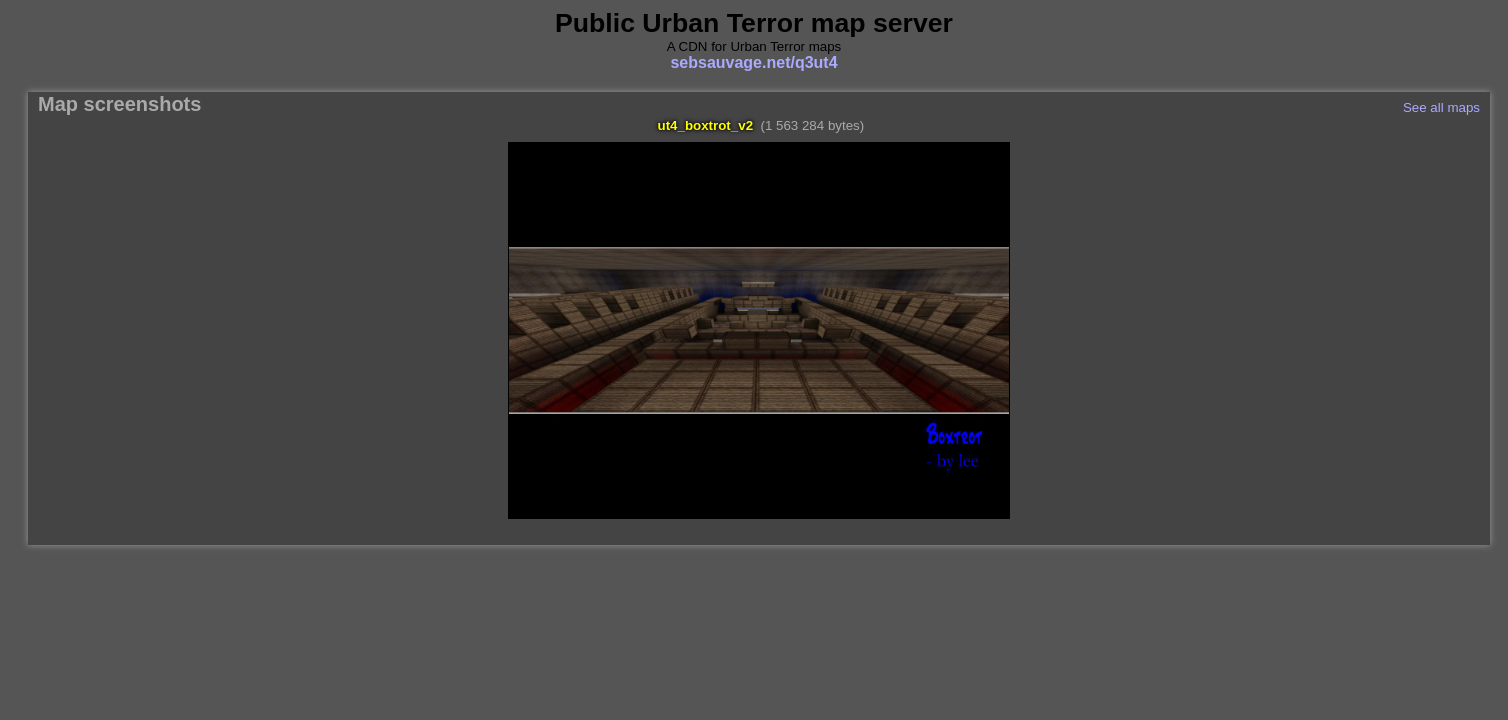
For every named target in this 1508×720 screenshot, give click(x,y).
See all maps (1441, 107)
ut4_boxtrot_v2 (706, 125)
